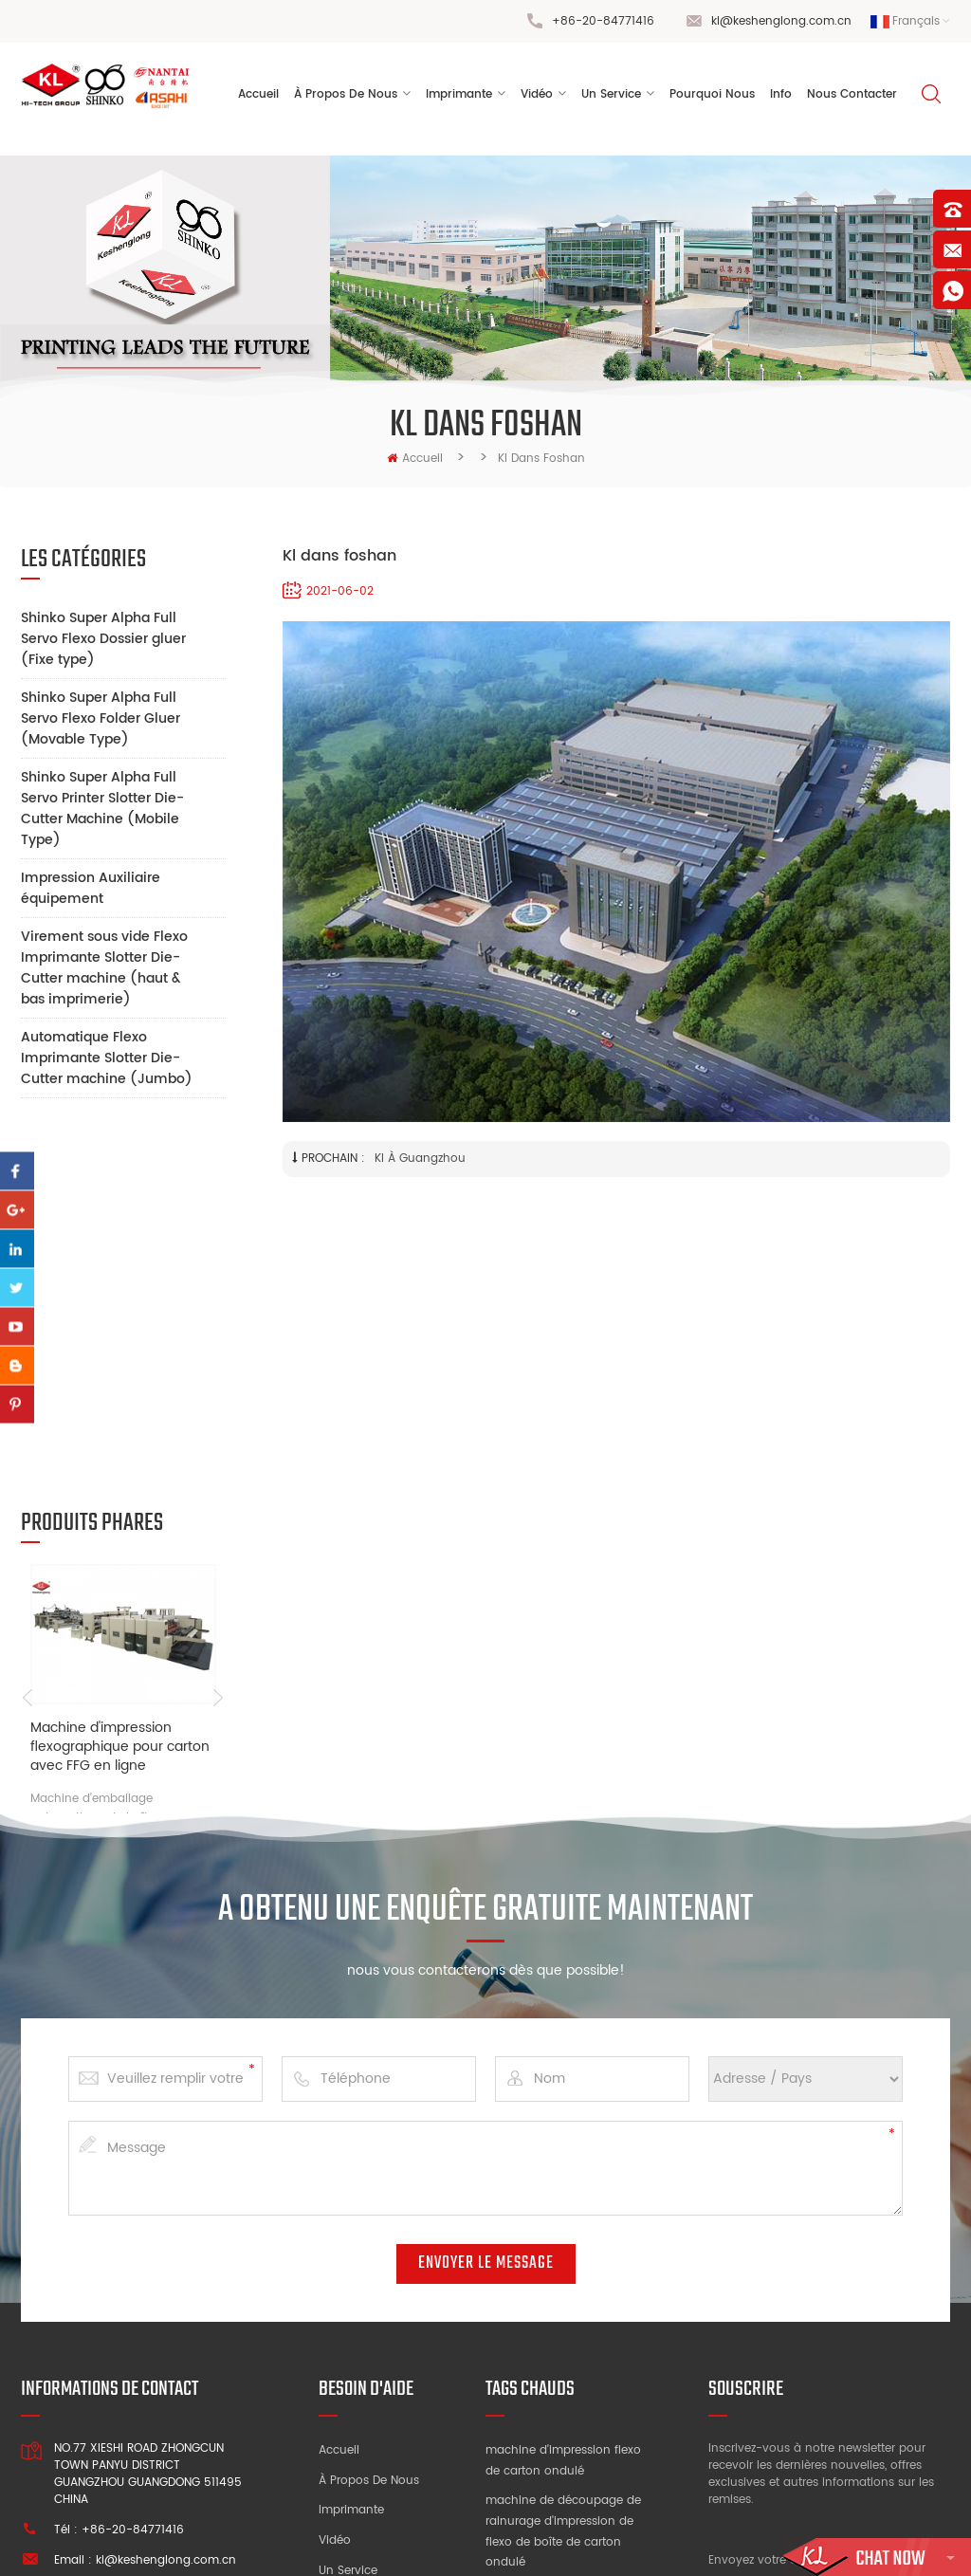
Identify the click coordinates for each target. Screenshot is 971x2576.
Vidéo (335, 2249)
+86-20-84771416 (603, 21)
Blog (331, 2370)
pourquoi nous (712, 94)
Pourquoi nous (360, 2309)
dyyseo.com (759, 2542)
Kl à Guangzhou (420, 1159)
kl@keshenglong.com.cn (781, 21)
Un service (348, 2280)
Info (781, 94)
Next (218, 1336)
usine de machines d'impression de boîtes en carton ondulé (558, 2372)
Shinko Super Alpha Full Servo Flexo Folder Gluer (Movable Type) (100, 718)
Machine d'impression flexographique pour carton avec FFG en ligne (120, 1385)
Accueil (258, 94)
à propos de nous (345, 94)
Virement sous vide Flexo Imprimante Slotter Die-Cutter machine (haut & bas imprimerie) (104, 968)
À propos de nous (369, 2189)
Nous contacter (852, 94)
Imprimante (459, 94)
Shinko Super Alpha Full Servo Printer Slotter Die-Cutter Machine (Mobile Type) (102, 808)
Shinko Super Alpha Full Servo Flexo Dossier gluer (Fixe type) (103, 639)
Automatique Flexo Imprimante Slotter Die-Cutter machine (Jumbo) (106, 1058)
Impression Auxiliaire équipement (90, 888)
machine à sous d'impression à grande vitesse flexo (549, 2443)
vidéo (537, 94)
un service (611, 94)
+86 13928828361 (174, 2330)
